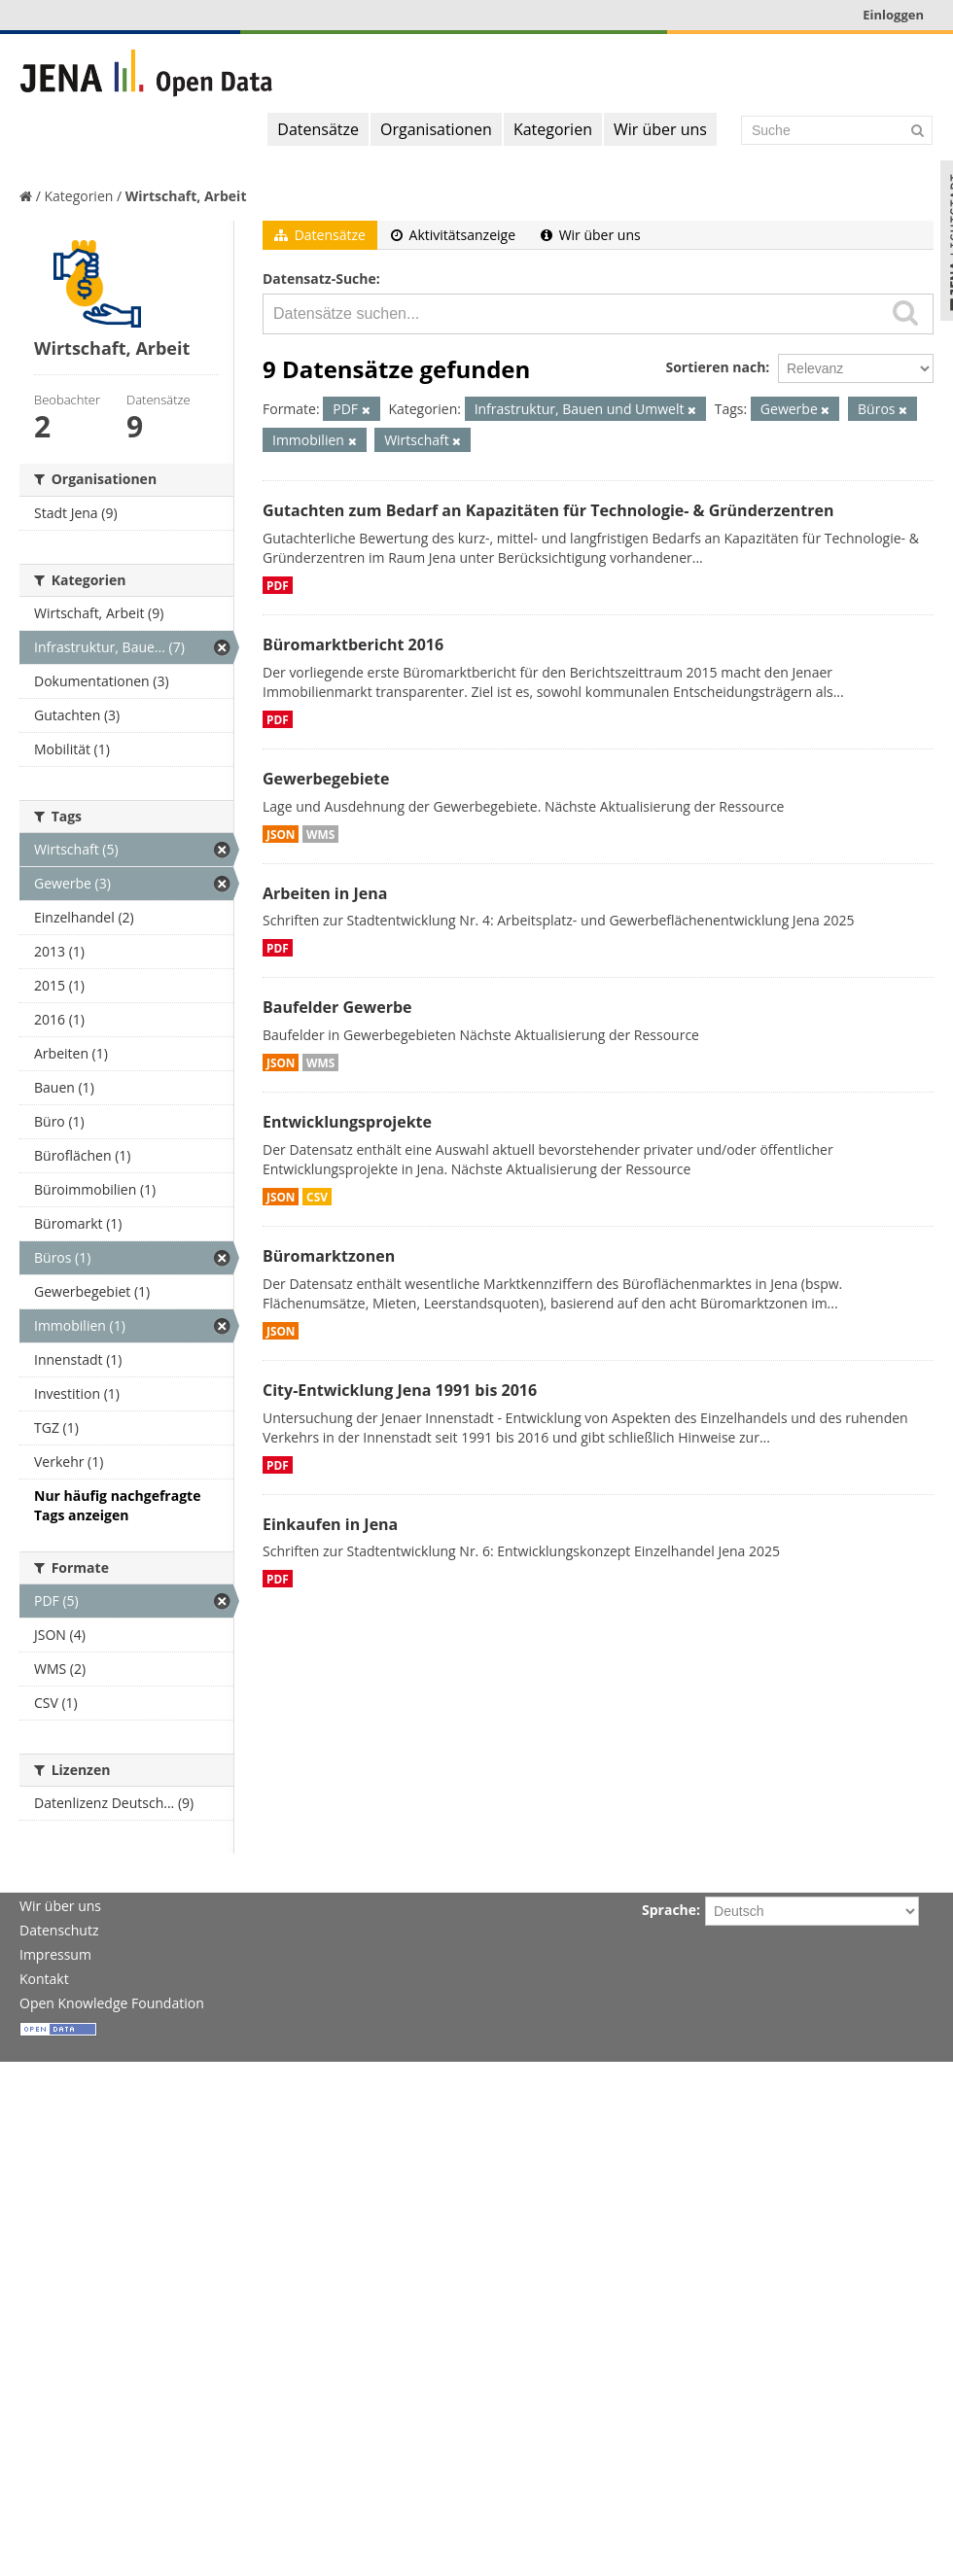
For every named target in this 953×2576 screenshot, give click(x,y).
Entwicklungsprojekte (347, 1121)
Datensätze (318, 129)
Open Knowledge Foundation (111, 2003)
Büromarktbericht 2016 (353, 644)
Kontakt (44, 1978)
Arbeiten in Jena (325, 893)
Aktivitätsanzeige (453, 235)
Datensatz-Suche (319, 278)
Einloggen (893, 14)
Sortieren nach (715, 367)
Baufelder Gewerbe (337, 1007)
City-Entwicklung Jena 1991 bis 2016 (400, 1390)
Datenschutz (58, 1930)
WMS (320, 834)
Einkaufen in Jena (330, 1524)
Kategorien (552, 129)
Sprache (669, 1909)
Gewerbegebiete (326, 778)
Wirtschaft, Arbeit (186, 196)
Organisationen (436, 129)
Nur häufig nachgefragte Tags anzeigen (117, 1505)
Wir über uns (660, 129)
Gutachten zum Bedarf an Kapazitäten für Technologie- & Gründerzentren (548, 510)
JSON (280, 834)
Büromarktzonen (329, 1256)
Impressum (55, 1954)
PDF (277, 585)
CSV (317, 1196)
